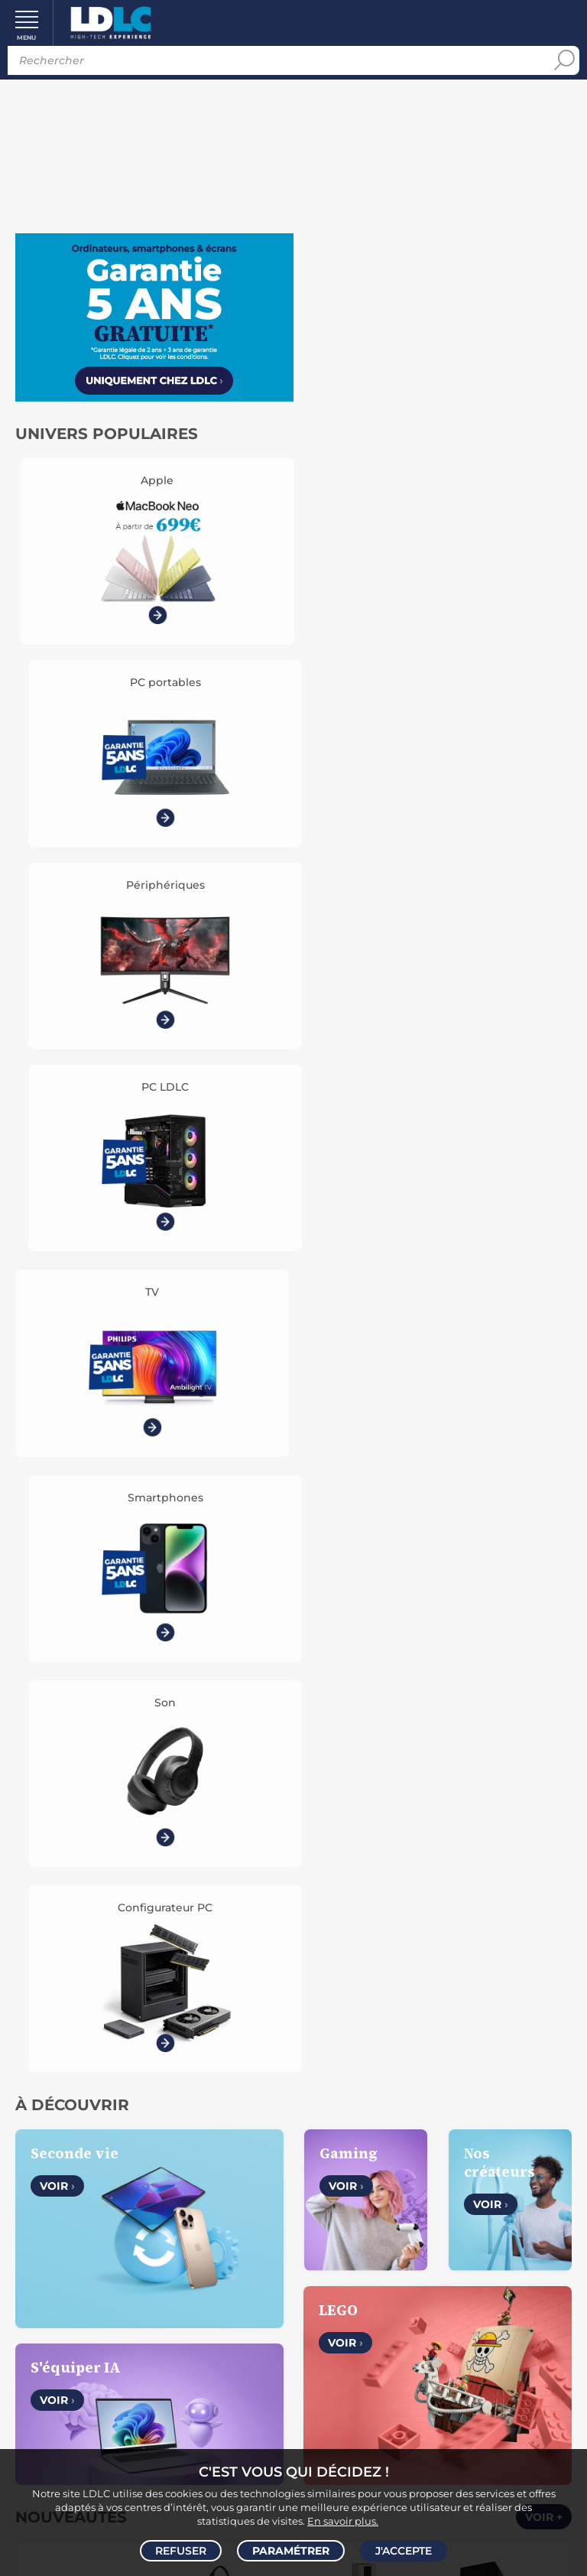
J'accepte (403, 2550)
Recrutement (434, 2145)
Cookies (218, 2162)
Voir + (544, 1220)
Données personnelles (124, 2162)
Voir (57, 889)
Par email (434, 2360)
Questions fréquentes (152, 2279)
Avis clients (168, 2145)
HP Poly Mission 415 (224, 1389)
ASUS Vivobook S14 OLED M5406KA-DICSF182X (363, 1584)
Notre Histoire (152, 2127)
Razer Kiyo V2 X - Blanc (85, 1397)
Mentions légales (152, 2197)
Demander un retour (153, 2349)
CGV (118, 2145)
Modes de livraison (152, 2297)
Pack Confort (184, 2332)
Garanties (112, 2332)
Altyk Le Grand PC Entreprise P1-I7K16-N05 (502, 1398)
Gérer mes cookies (152, 2180)
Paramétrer (290, 2550)
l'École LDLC (434, 2162)
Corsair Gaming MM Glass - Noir (224, 1583)
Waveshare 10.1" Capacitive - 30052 (85, 1583)
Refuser (180, 2550)
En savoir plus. (342, 2519)
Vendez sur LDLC (434, 2127)
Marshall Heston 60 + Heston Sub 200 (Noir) (502, 1584)
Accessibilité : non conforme (152, 2215)
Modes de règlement (152, 2314)
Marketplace (435, 2180)
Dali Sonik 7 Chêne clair (363, 1397)
